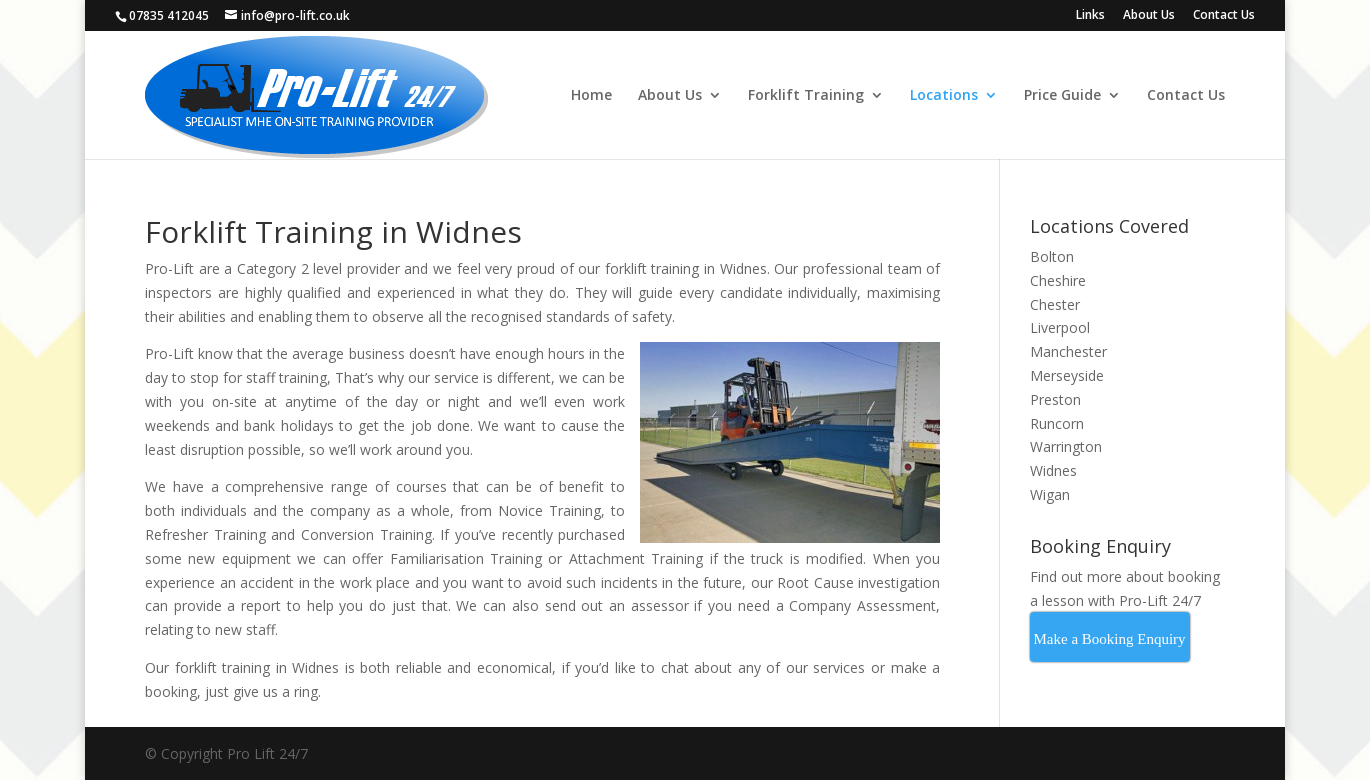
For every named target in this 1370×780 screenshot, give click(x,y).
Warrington (1066, 446)
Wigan (1050, 494)
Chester (1055, 304)
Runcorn (1057, 423)
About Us (1149, 16)
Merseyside (1067, 375)
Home (591, 96)
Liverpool (1060, 327)
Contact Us (1224, 16)
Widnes (1053, 470)
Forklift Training (806, 96)
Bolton (1052, 256)
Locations (944, 96)
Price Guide (1062, 96)
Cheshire (1058, 280)
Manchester (1068, 351)
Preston (1055, 399)
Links (1090, 16)
